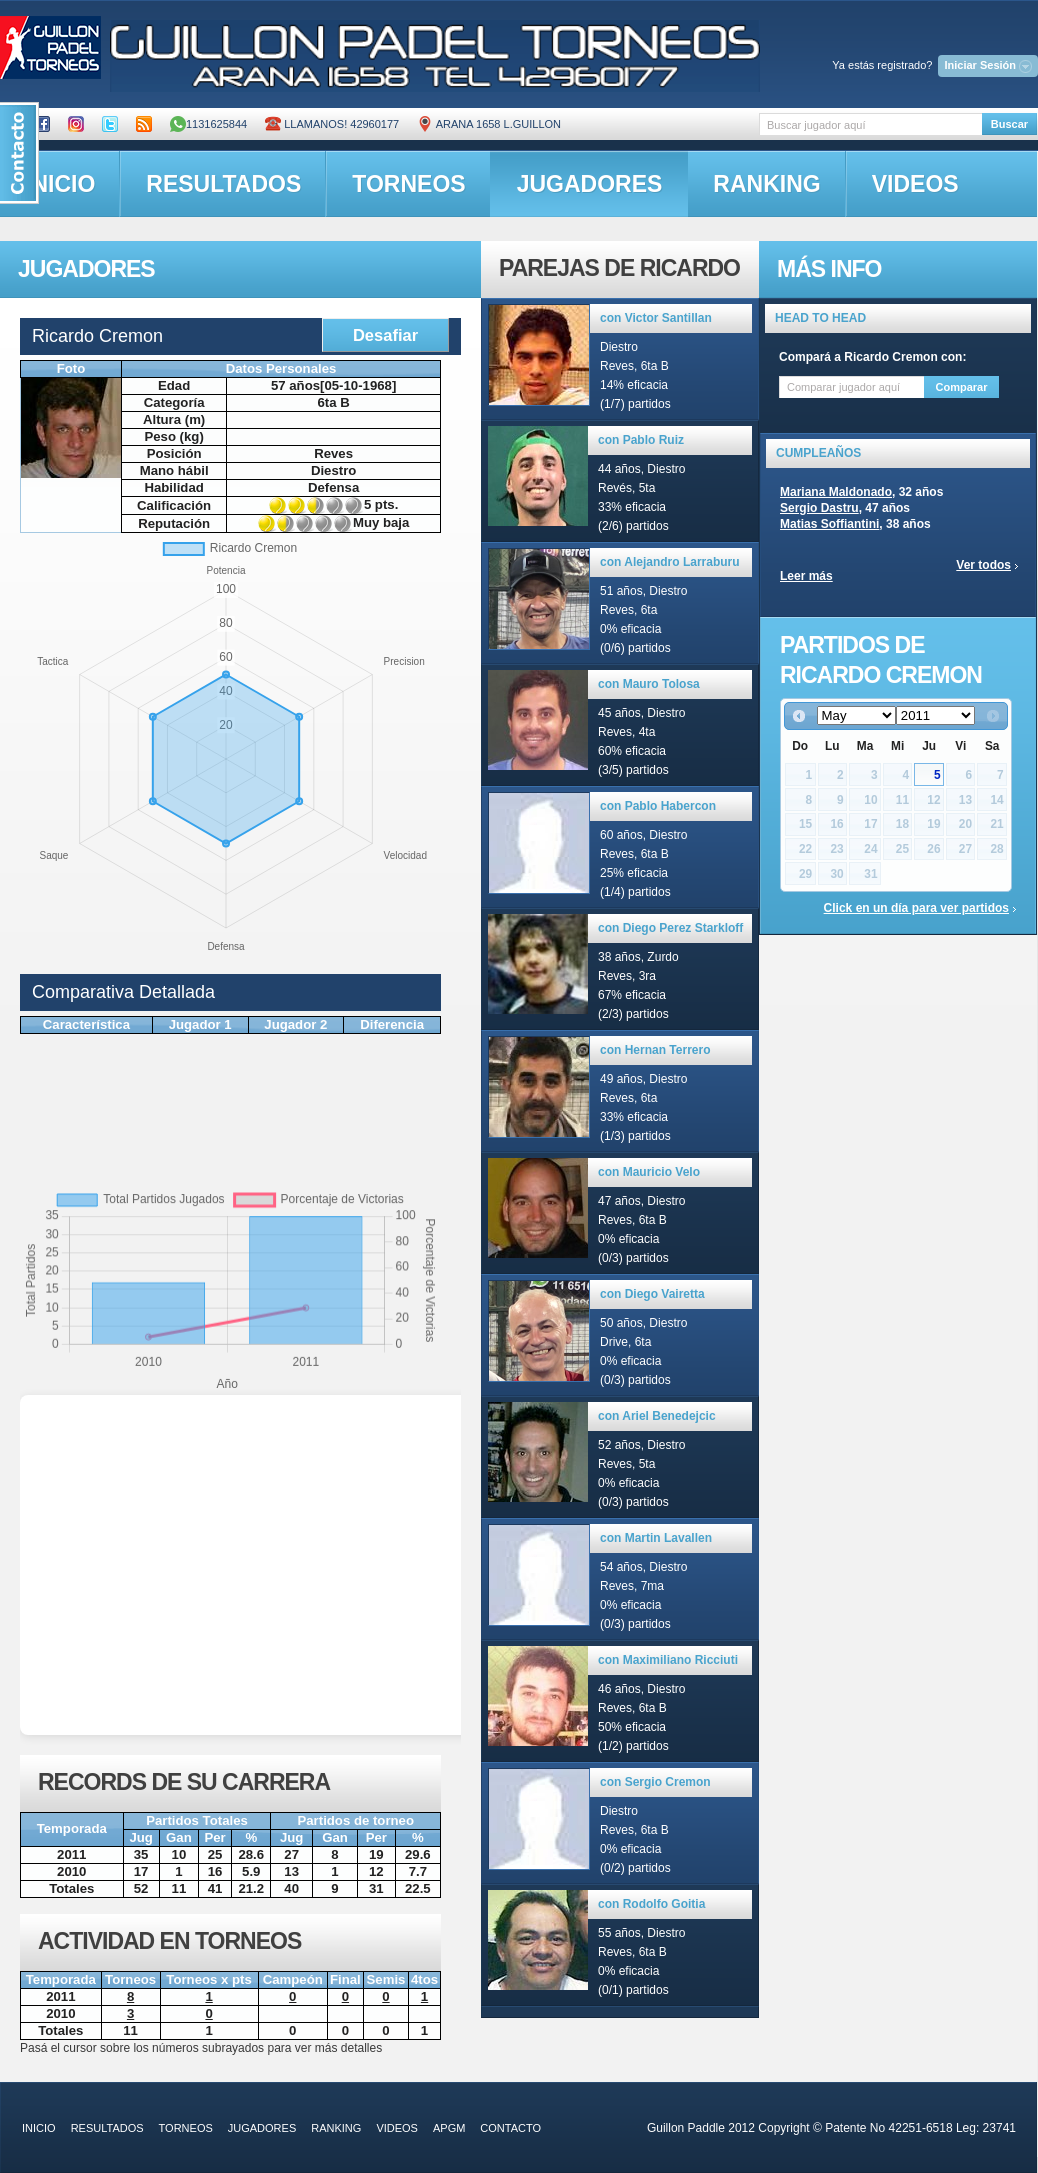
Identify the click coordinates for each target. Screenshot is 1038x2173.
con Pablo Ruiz (641, 440)
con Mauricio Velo (649, 1172)
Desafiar (385, 335)
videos (915, 184)
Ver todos (983, 565)
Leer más (806, 576)
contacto (510, 2128)
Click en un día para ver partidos (916, 908)
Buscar (1009, 124)
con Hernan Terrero (655, 1050)
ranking (766, 184)
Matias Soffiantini (829, 524)
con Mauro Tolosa (649, 684)
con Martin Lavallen (656, 1538)
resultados (223, 184)
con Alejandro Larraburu (670, 562)
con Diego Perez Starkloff (670, 928)
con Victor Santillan (656, 318)
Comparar (962, 387)
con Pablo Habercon (658, 806)
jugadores (590, 184)
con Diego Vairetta (652, 1294)
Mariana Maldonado (836, 492)
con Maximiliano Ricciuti (668, 1660)
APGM (449, 2128)
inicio (39, 2128)
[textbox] (870, 124)
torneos (408, 184)
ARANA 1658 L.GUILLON (489, 124)
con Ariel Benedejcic (657, 1416)
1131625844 (208, 124)
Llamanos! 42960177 (332, 124)
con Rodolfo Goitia (651, 1904)
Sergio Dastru (819, 508)
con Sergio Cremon (655, 1782)
